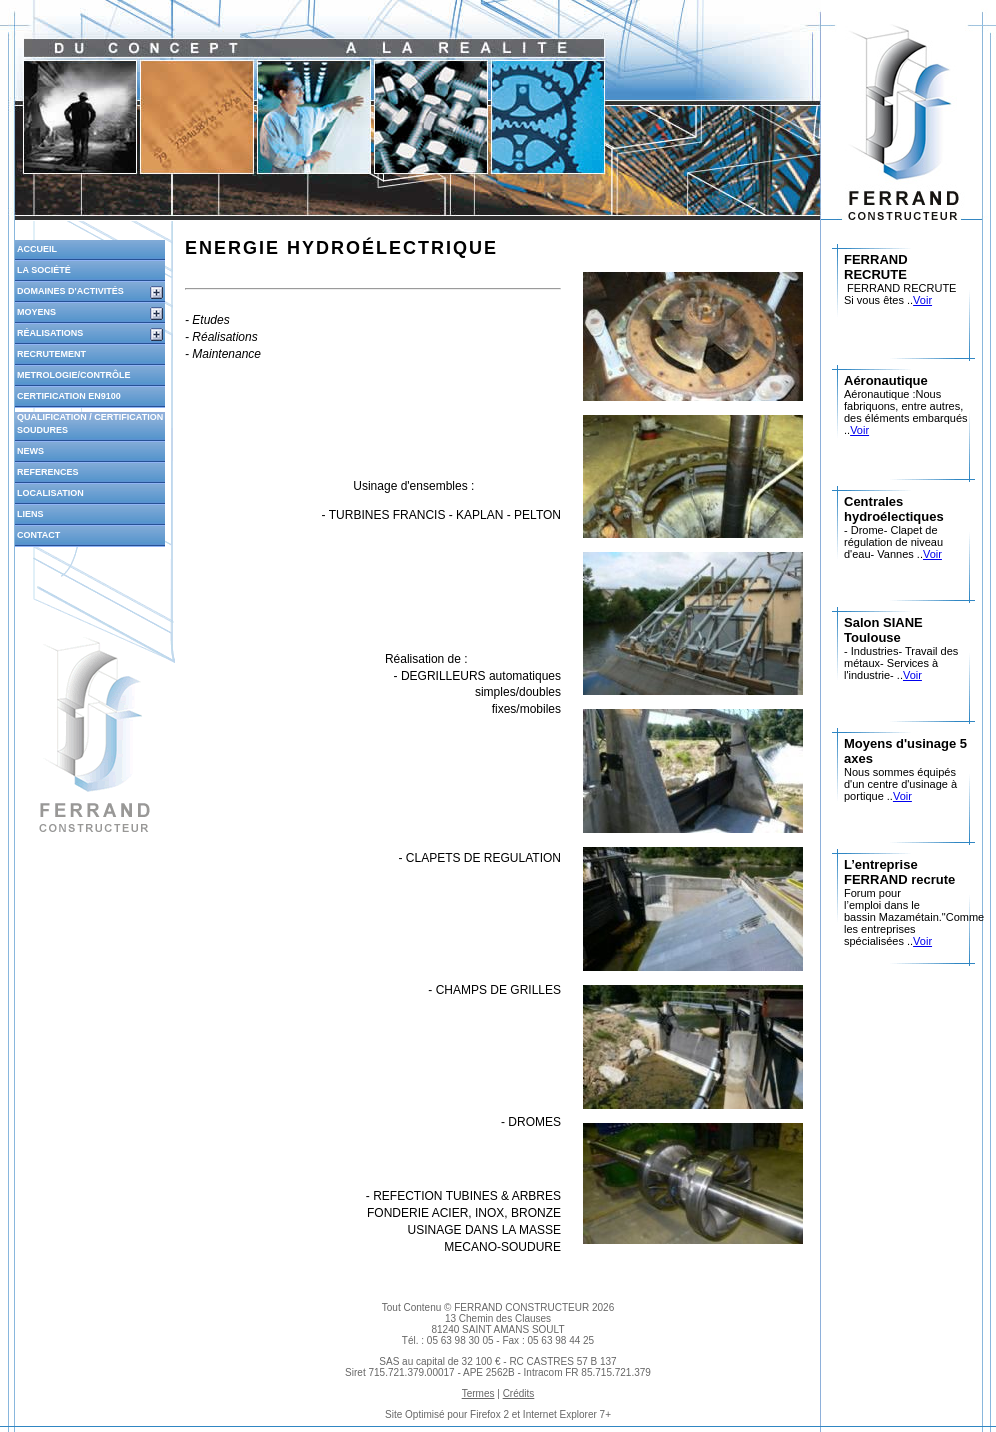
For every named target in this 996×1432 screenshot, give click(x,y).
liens (30, 514)
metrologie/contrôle (74, 375)
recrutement (51, 354)
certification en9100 (69, 396)
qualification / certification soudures (90, 423)
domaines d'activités (70, 291)
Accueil (37, 249)
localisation (50, 493)
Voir (922, 300)
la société (44, 270)
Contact (38, 535)
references (48, 472)
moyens (36, 312)
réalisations (50, 333)
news (30, 451)
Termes (478, 1393)
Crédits (519, 1393)
